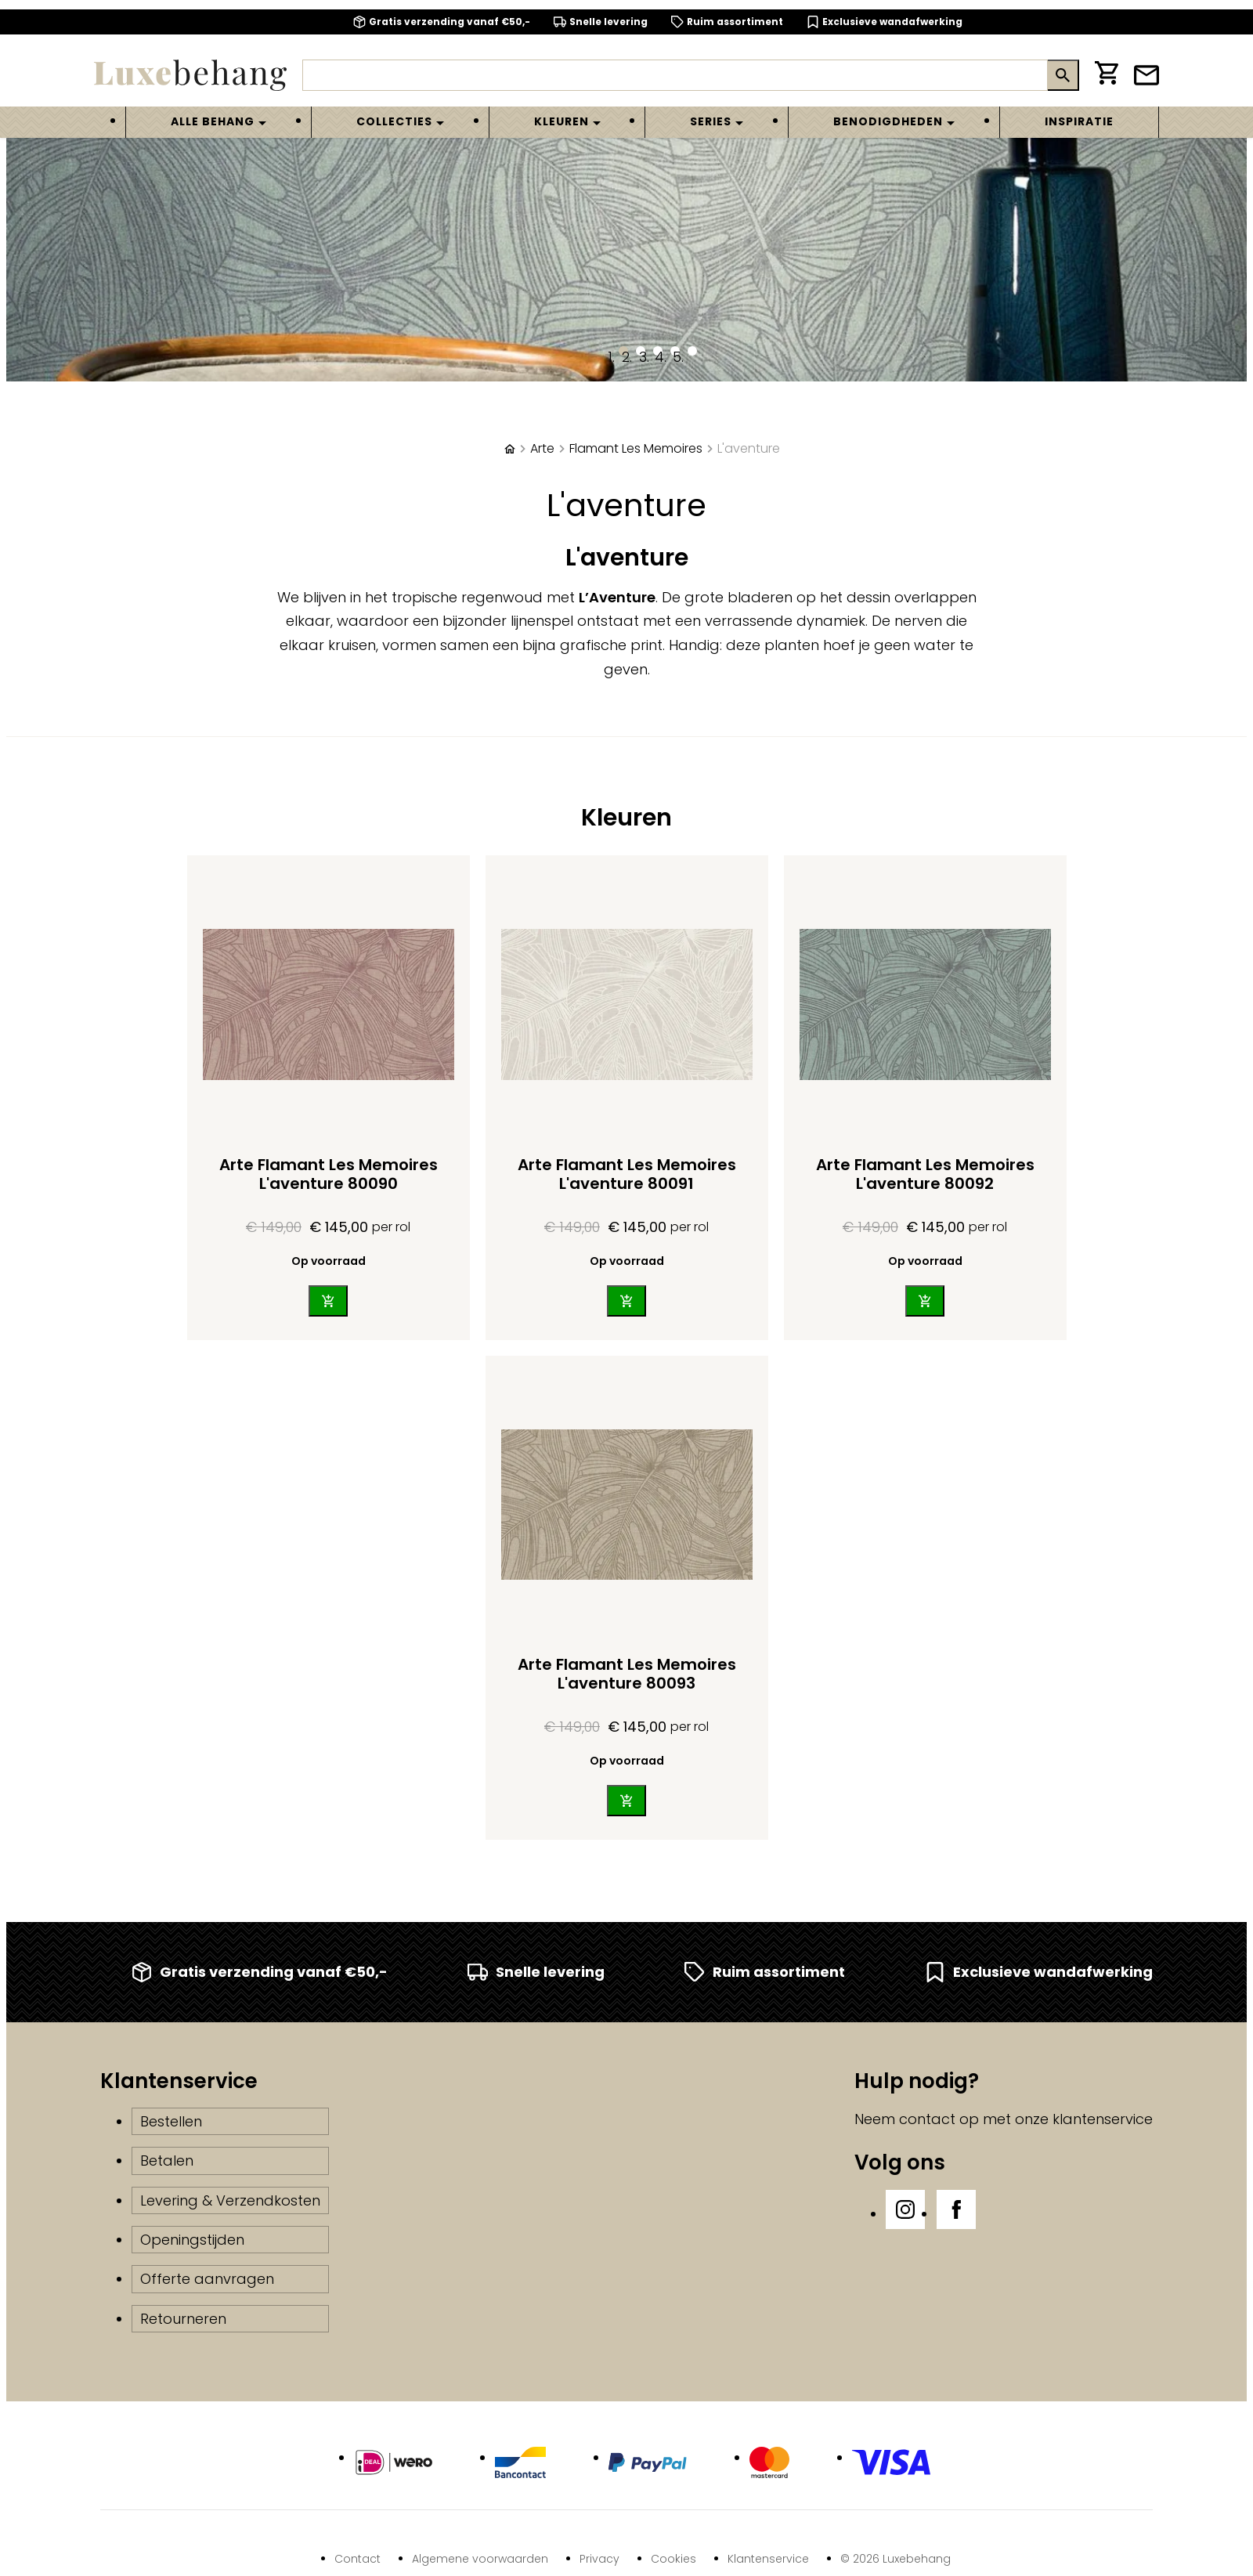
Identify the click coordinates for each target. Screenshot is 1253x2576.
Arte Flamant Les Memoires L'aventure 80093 (627, 1673)
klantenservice (1103, 2119)
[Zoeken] (675, 75)
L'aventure (748, 448)
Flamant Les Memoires (635, 448)
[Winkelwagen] (1106, 75)
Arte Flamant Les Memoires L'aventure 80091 (627, 1174)
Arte (542, 448)
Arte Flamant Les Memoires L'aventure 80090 (328, 1174)
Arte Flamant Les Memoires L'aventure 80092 (925, 1174)
